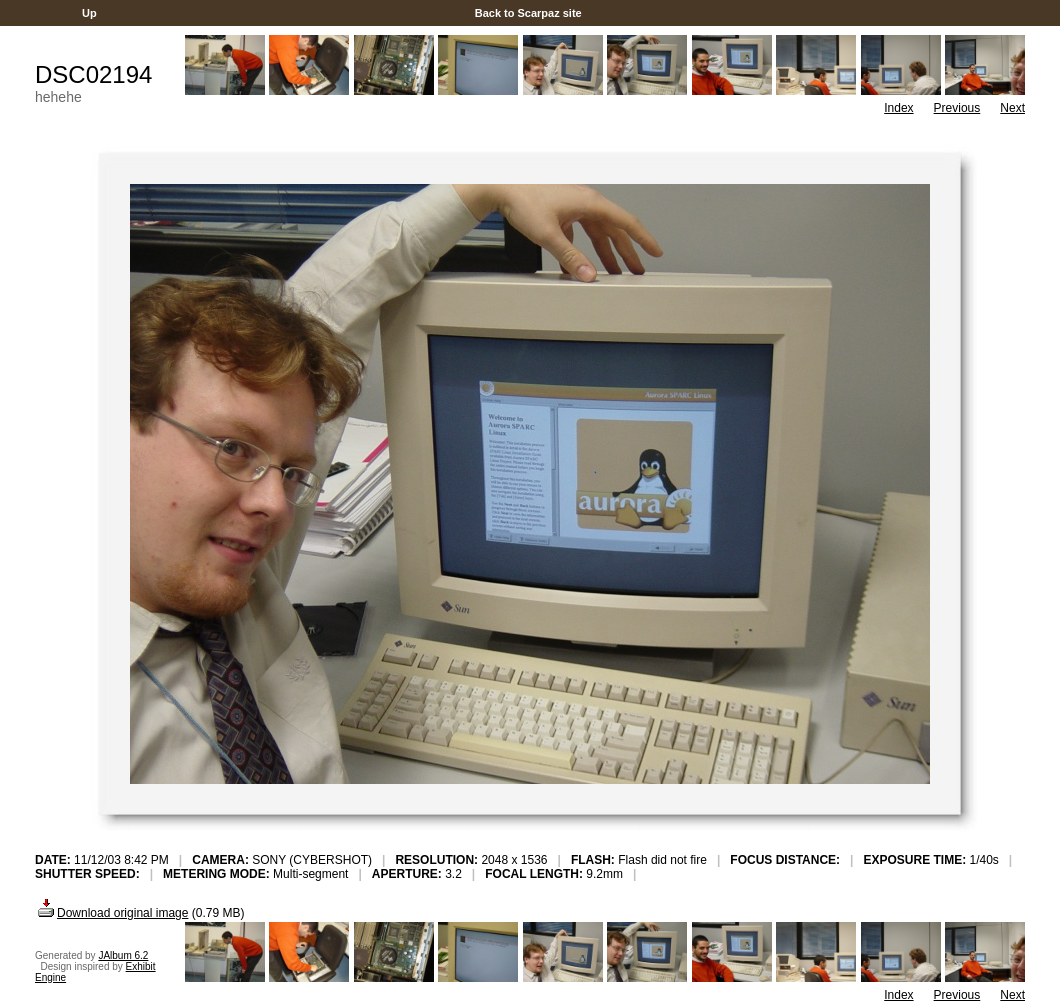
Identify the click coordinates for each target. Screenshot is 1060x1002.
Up (89, 13)
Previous (957, 108)
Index (898, 108)
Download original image (111, 913)
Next (1012, 108)
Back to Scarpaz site (528, 13)
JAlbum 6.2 (123, 955)
